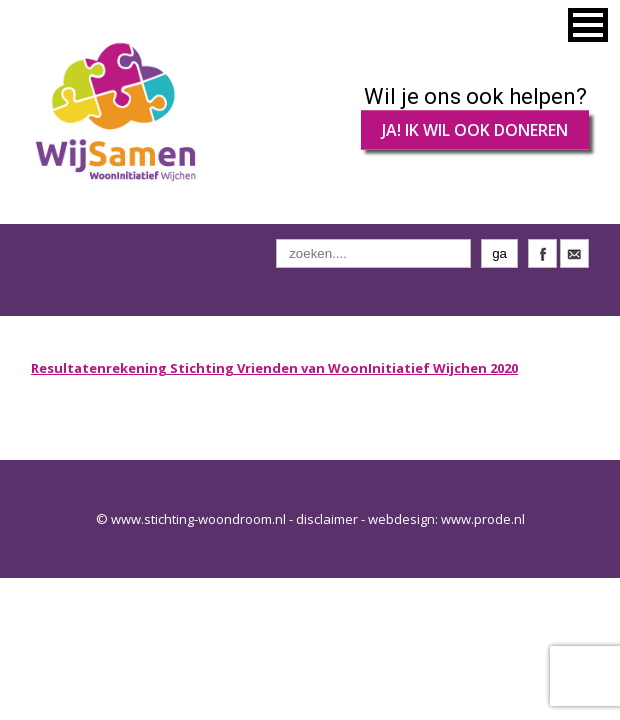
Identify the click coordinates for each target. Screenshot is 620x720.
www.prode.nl (483, 519)
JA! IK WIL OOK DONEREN (475, 130)
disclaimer (327, 519)
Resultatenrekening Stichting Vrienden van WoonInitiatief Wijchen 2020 (274, 368)
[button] (588, 25)
